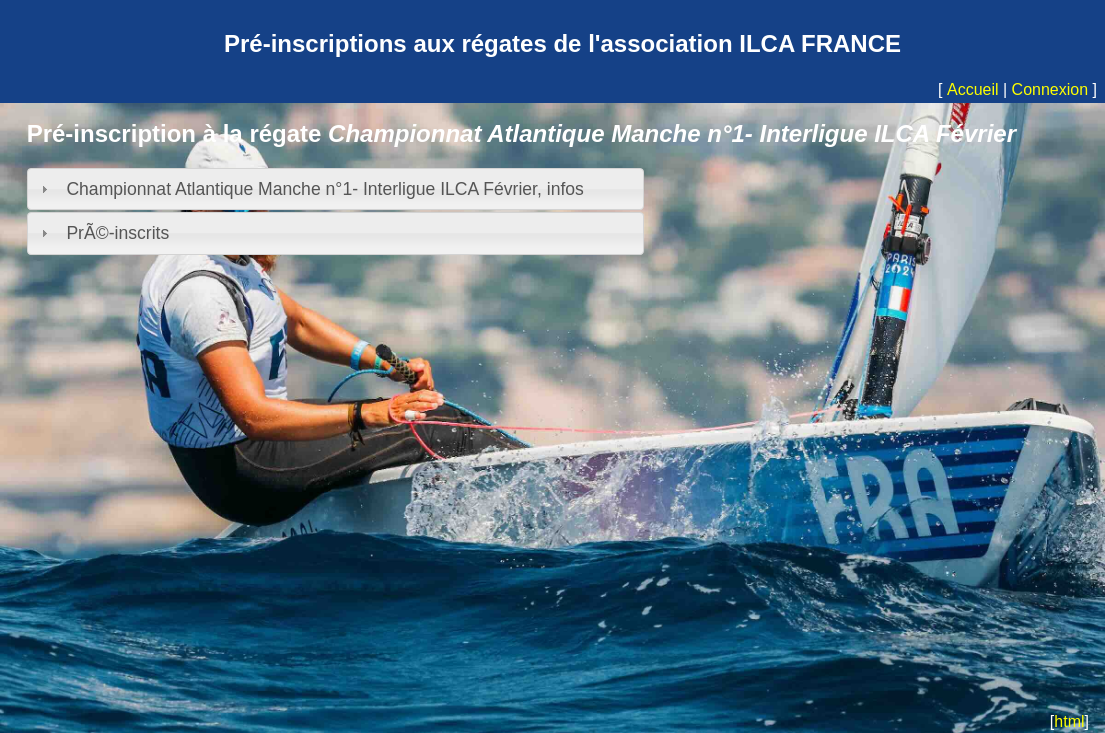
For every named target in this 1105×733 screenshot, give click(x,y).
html (1069, 721)
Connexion (1050, 89)
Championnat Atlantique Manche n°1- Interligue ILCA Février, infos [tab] (309, 189)
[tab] (336, 233)
